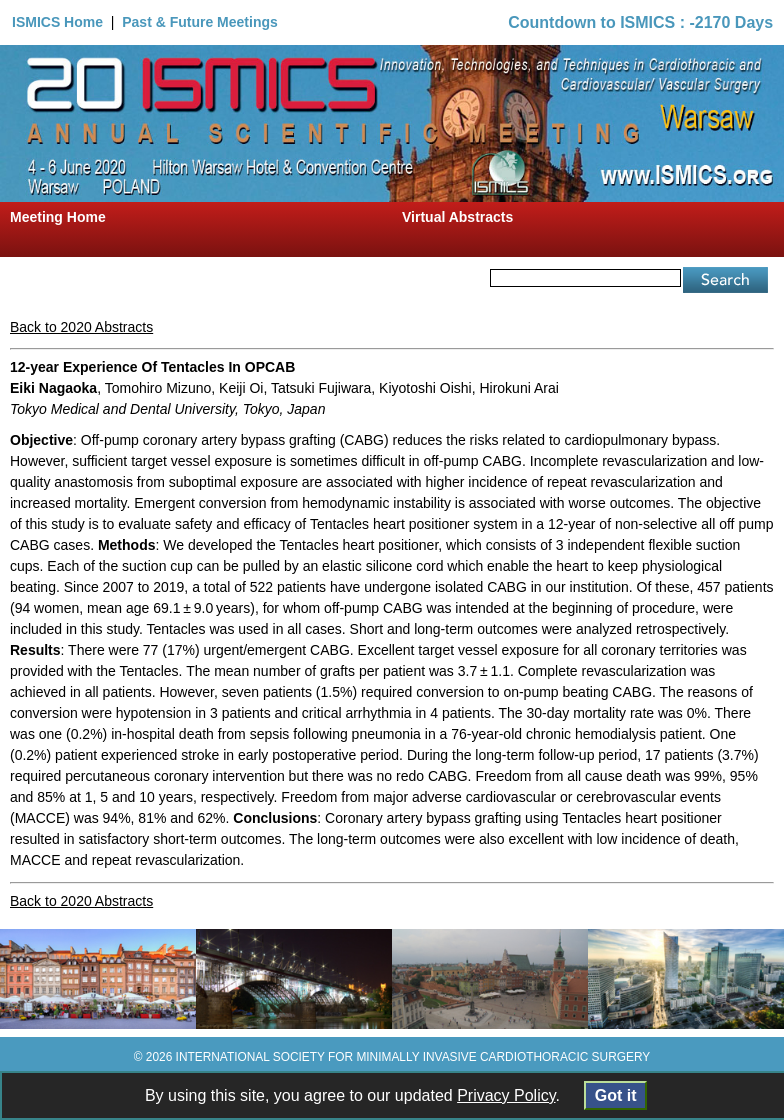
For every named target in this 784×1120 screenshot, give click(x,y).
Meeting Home (58, 217)
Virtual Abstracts (457, 217)
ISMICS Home (57, 22)
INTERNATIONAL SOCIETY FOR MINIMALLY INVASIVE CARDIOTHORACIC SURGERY (413, 1057)
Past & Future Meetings (200, 22)
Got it (615, 1095)
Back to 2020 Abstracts (81, 327)
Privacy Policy (506, 1095)
